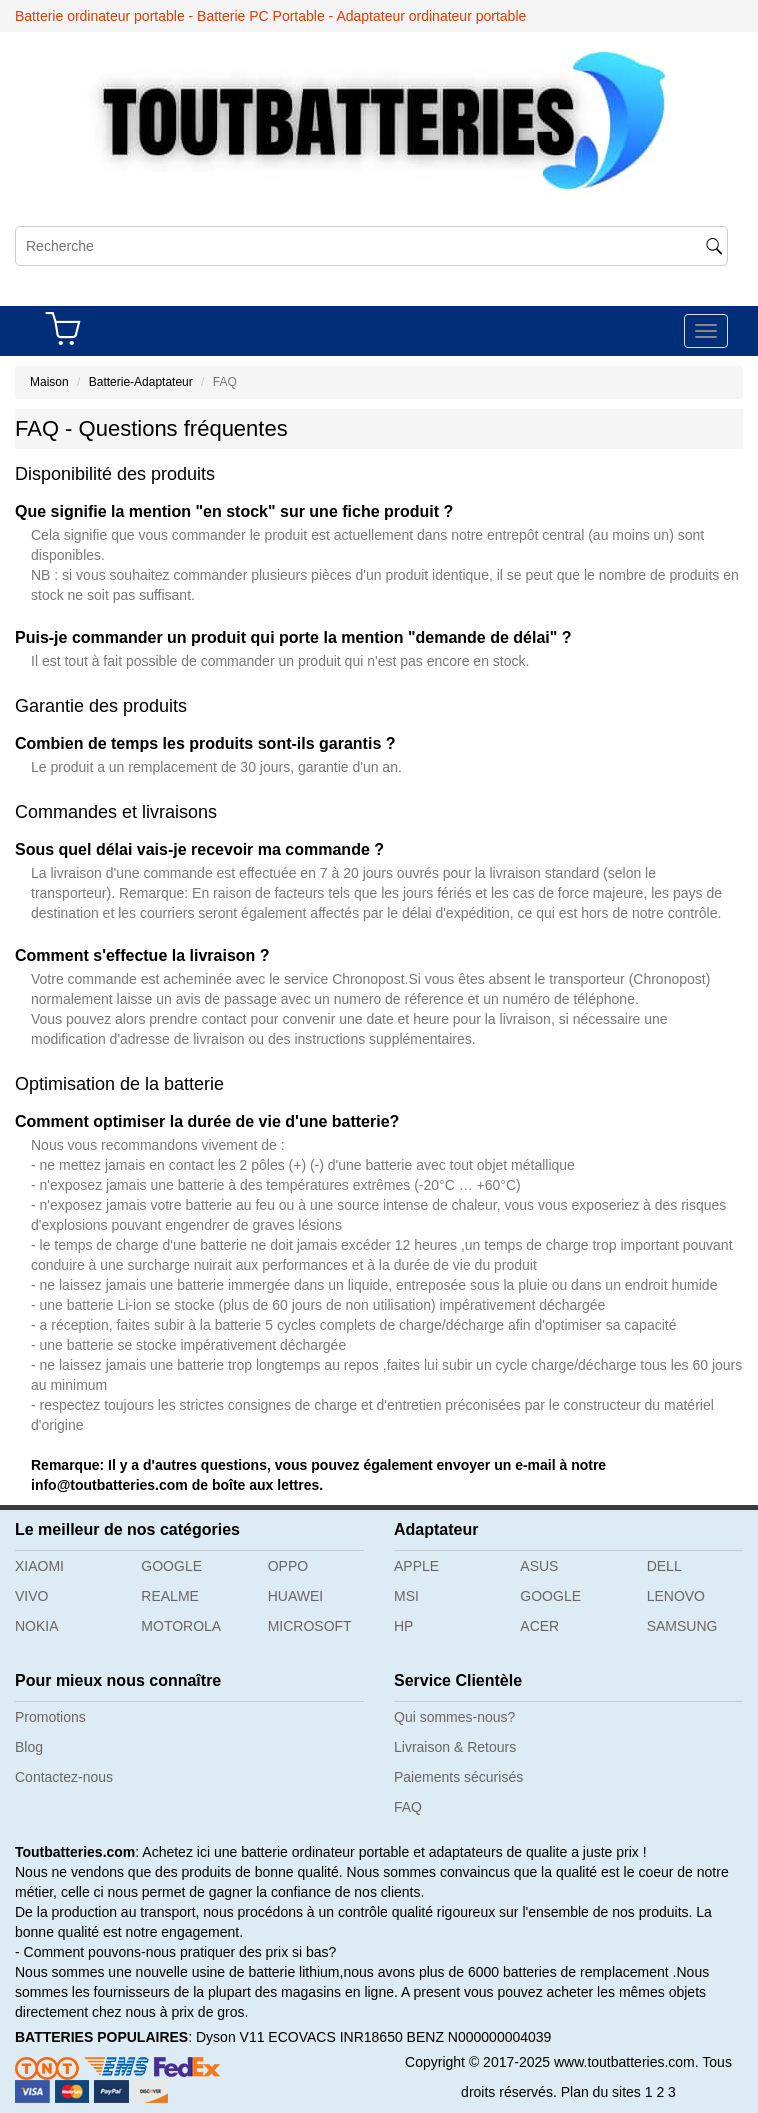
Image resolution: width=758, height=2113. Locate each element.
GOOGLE (171, 1566)
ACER (539, 1626)
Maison (49, 382)
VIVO (31, 1596)
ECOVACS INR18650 (335, 2037)
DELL (664, 1566)
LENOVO (676, 1596)
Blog (29, 1747)
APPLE (416, 1566)
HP (403, 1626)
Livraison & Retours (455, 1747)
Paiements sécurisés (458, 1777)
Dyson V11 (230, 2037)
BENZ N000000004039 (479, 2037)
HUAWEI (295, 1596)
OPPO (288, 1566)
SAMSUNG (682, 1626)
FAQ (408, 1807)
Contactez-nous (64, 1777)
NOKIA (37, 1626)
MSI (406, 1596)
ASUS (539, 1566)
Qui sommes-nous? (454, 1717)
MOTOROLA (181, 1626)
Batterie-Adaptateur (141, 382)
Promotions (50, 1717)
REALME (170, 1596)
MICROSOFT (310, 1626)
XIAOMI (39, 1566)
